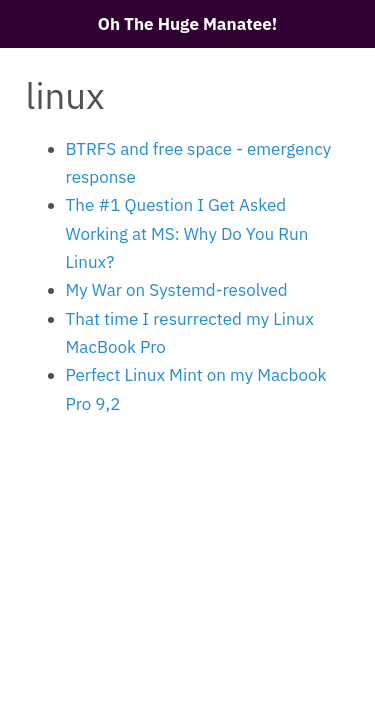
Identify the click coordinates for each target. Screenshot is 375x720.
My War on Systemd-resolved (177, 290)
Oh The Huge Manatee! (188, 24)
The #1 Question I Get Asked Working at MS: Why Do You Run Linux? (187, 233)
